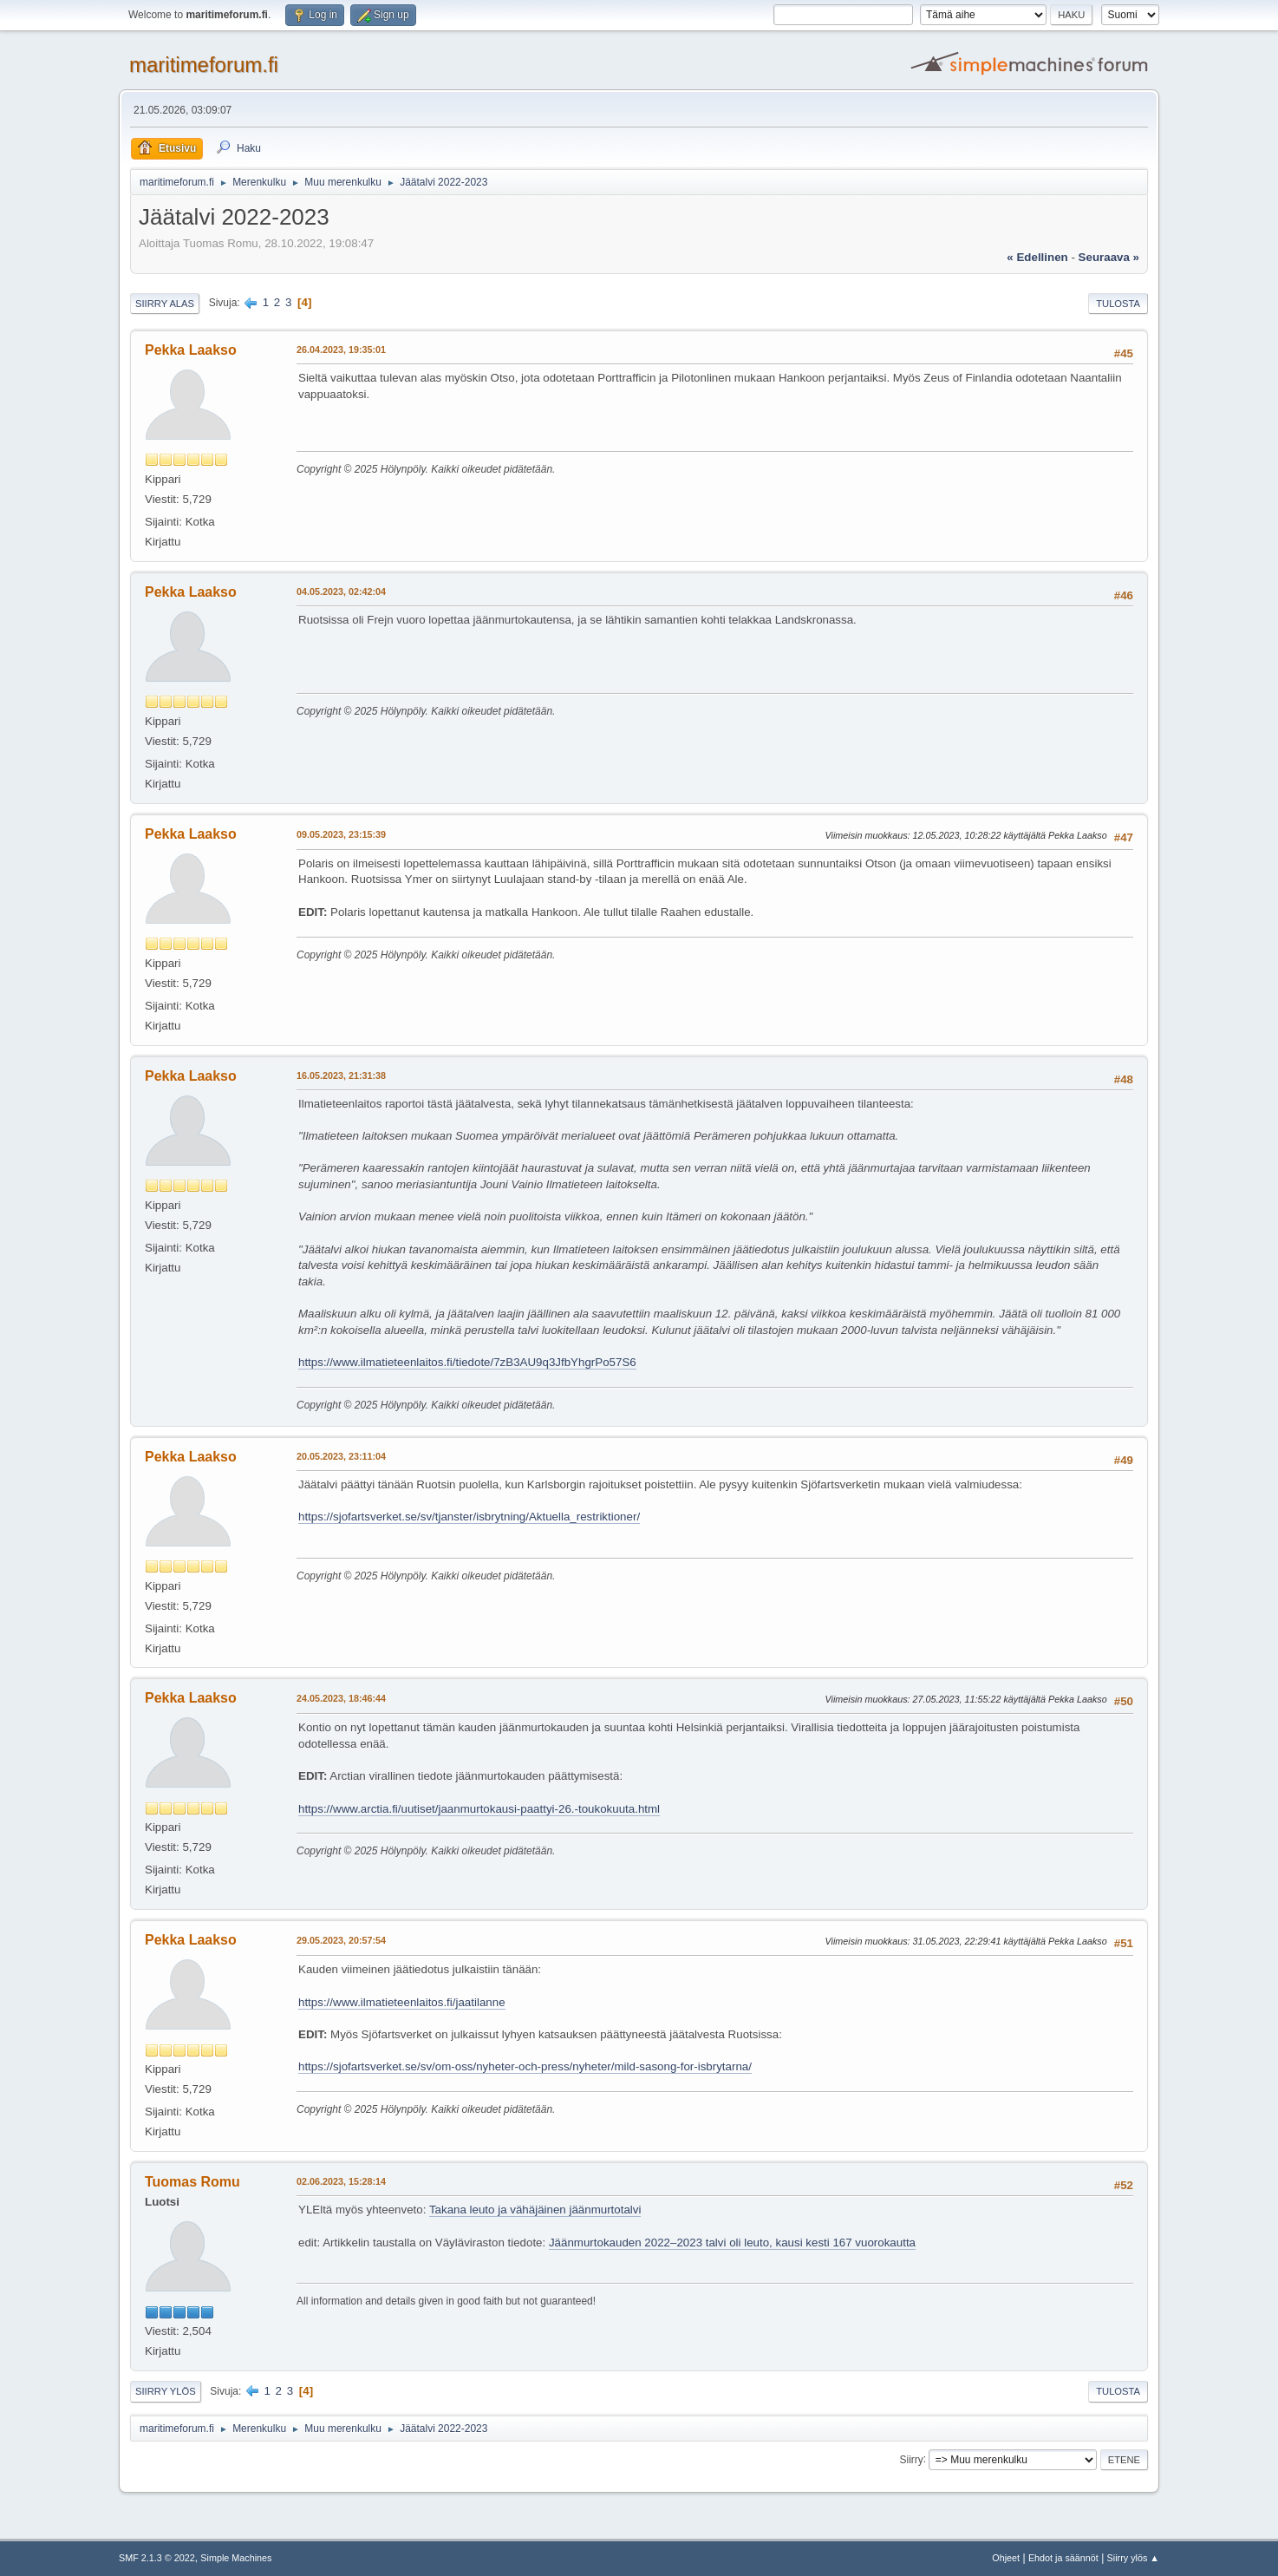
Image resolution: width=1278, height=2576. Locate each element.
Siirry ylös (165, 2391)
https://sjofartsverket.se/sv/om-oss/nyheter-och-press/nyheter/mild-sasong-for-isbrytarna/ (525, 2066)
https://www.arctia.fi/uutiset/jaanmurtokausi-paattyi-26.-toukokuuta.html (479, 1808)
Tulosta (1118, 303)
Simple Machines (235, 2558)
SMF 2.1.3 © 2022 (157, 2558)
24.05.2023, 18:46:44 (341, 1698)
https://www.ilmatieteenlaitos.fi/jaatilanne (401, 2002)
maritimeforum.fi (203, 64)
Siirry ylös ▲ (1133, 2558)
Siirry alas (164, 303)
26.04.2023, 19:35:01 (341, 349)
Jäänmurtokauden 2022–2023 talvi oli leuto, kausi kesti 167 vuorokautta (732, 2242)
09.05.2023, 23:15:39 (341, 834)
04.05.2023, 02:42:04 (341, 591)
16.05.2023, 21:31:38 (341, 1075)
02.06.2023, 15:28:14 (341, 2181)
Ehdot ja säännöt (1063, 2558)
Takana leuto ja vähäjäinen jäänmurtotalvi (535, 2209)
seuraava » (1109, 257)
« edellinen (1037, 257)
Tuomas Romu (192, 2181)
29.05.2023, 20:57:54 (341, 1940)
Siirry (911, 2459)
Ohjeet (1006, 2558)
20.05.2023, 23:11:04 (341, 1456)
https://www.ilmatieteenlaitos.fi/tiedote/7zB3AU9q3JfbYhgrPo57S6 (467, 1362)
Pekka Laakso (191, 350)
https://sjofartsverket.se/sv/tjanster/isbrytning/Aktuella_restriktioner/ (469, 1516)
